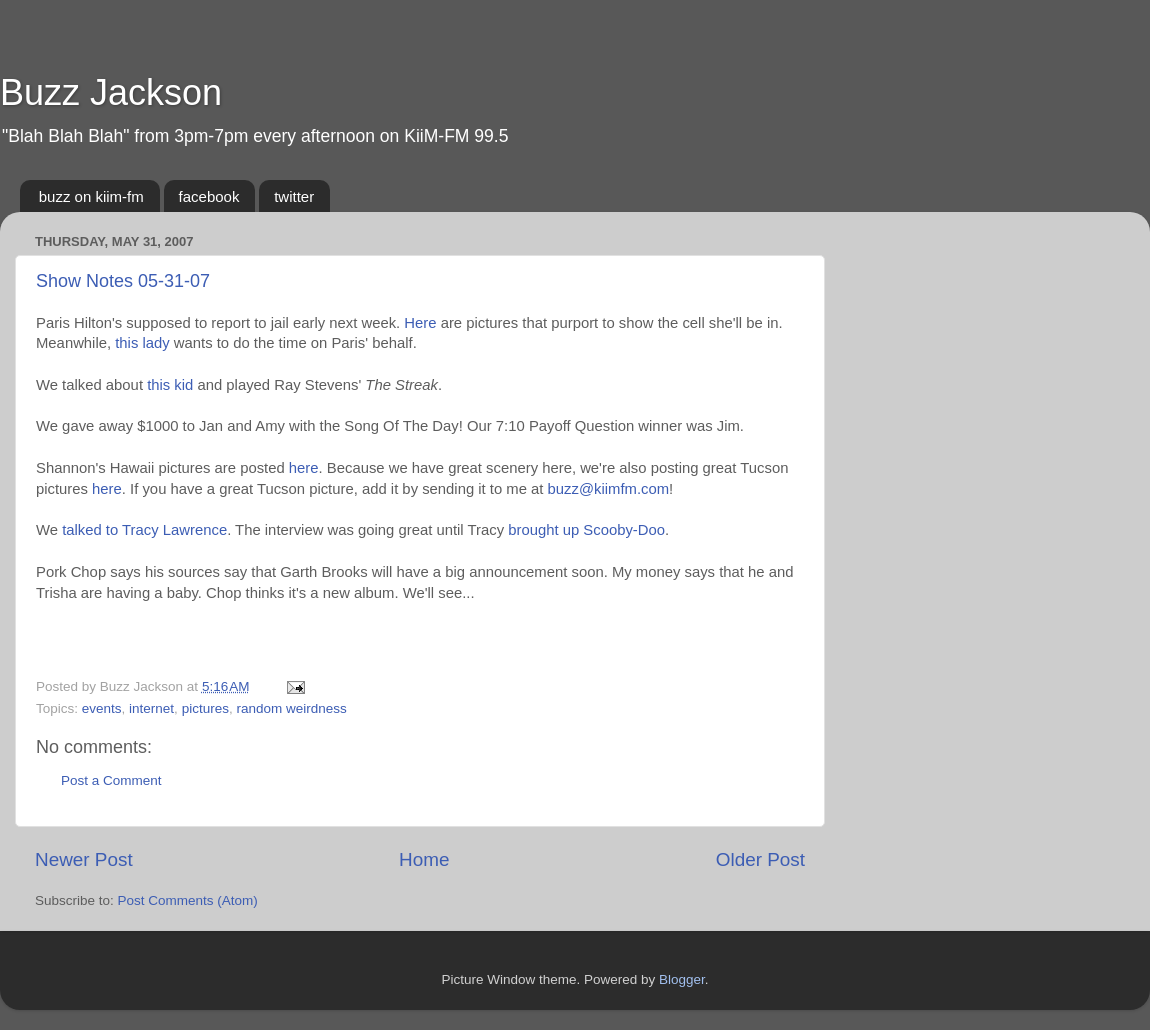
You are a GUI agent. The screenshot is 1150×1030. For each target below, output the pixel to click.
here (304, 468)
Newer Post (84, 859)
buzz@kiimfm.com (608, 489)
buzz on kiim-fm (91, 196)
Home (424, 859)
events (102, 708)
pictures (205, 708)
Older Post (760, 859)
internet (151, 708)
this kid (170, 385)
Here (420, 323)
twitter (294, 196)
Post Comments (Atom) (188, 900)
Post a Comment (111, 780)
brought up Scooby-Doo (586, 530)
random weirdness (291, 708)
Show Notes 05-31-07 (123, 281)
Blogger (682, 979)
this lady (142, 343)
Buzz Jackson (111, 92)
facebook (209, 196)
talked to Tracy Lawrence (144, 530)
